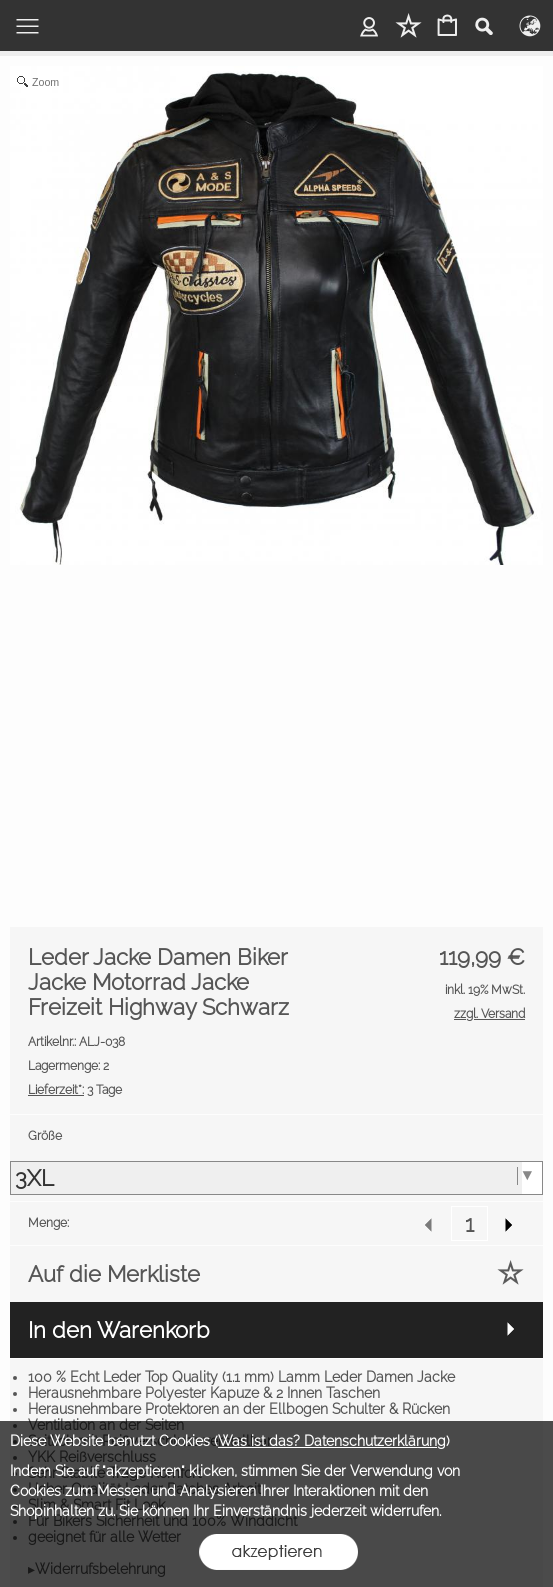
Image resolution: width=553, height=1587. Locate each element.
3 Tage (75, 1090)
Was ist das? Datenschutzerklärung (332, 1441)
